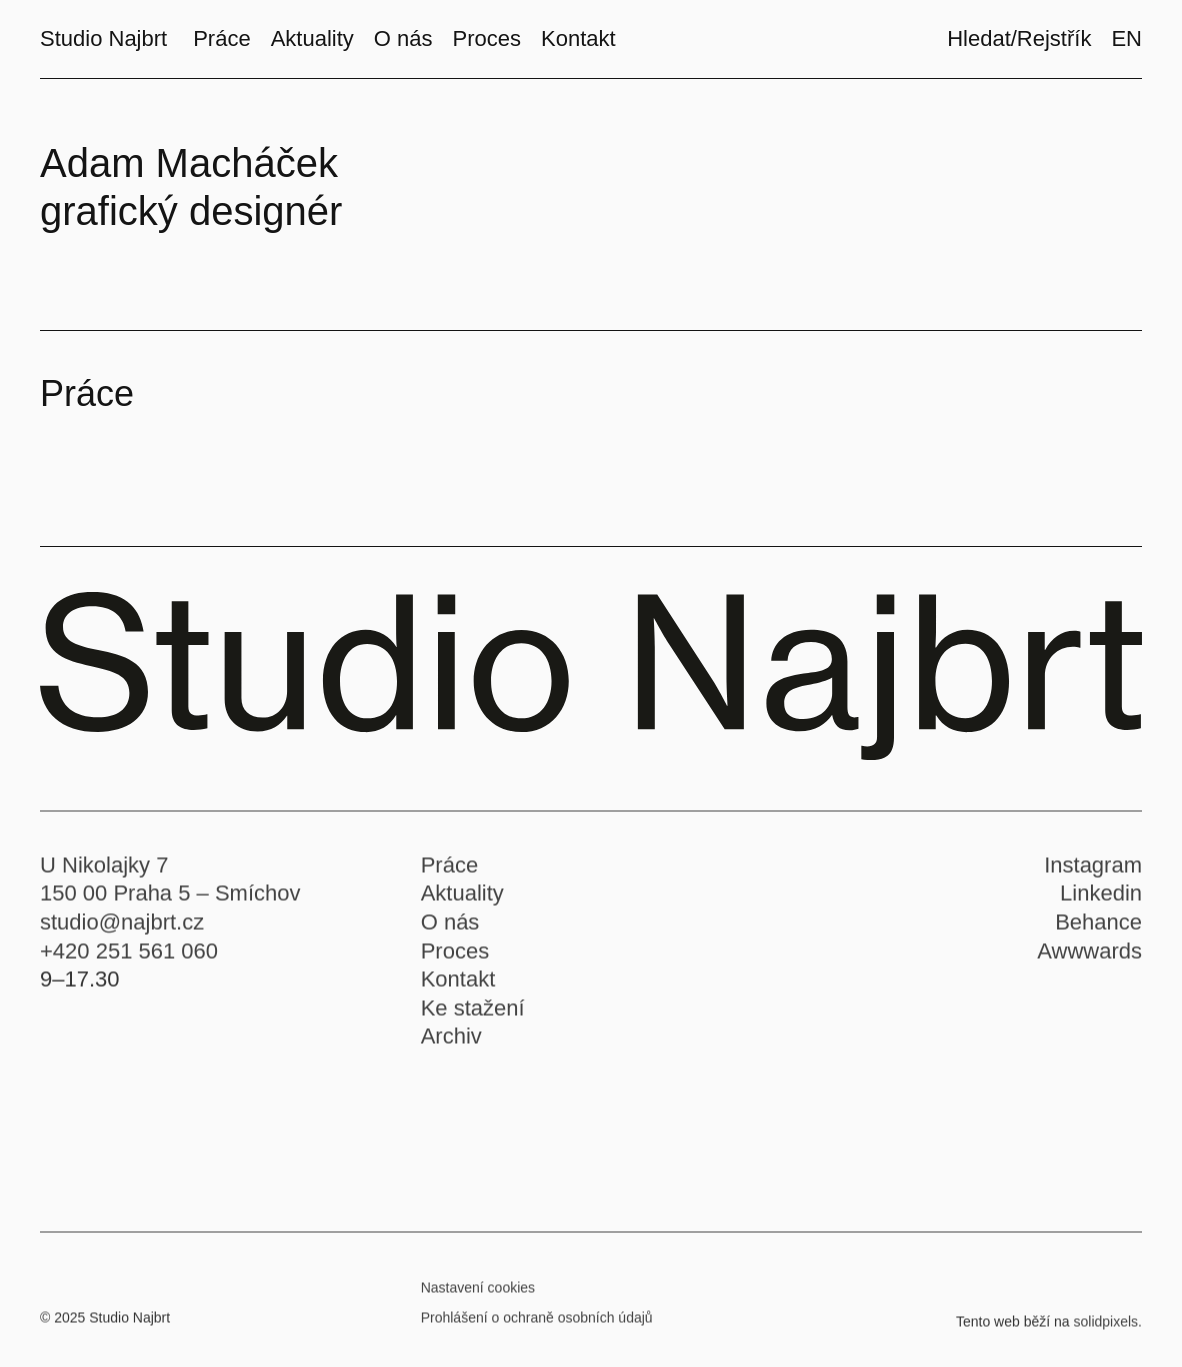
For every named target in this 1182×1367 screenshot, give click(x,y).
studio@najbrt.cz (122, 928)
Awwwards (1089, 957)
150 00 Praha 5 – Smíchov (170, 900)
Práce (449, 871)
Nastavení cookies (478, 1294)
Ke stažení (473, 1014)
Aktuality (462, 900)
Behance (1098, 928)
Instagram (1093, 871)
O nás (450, 928)
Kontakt (458, 985)
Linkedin (1101, 900)
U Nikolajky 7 (104, 871)
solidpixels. (1108, 1328)
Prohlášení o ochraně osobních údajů (537, 1324)
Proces (455, 957)
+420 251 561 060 (129, 957)
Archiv (451, 1043)
